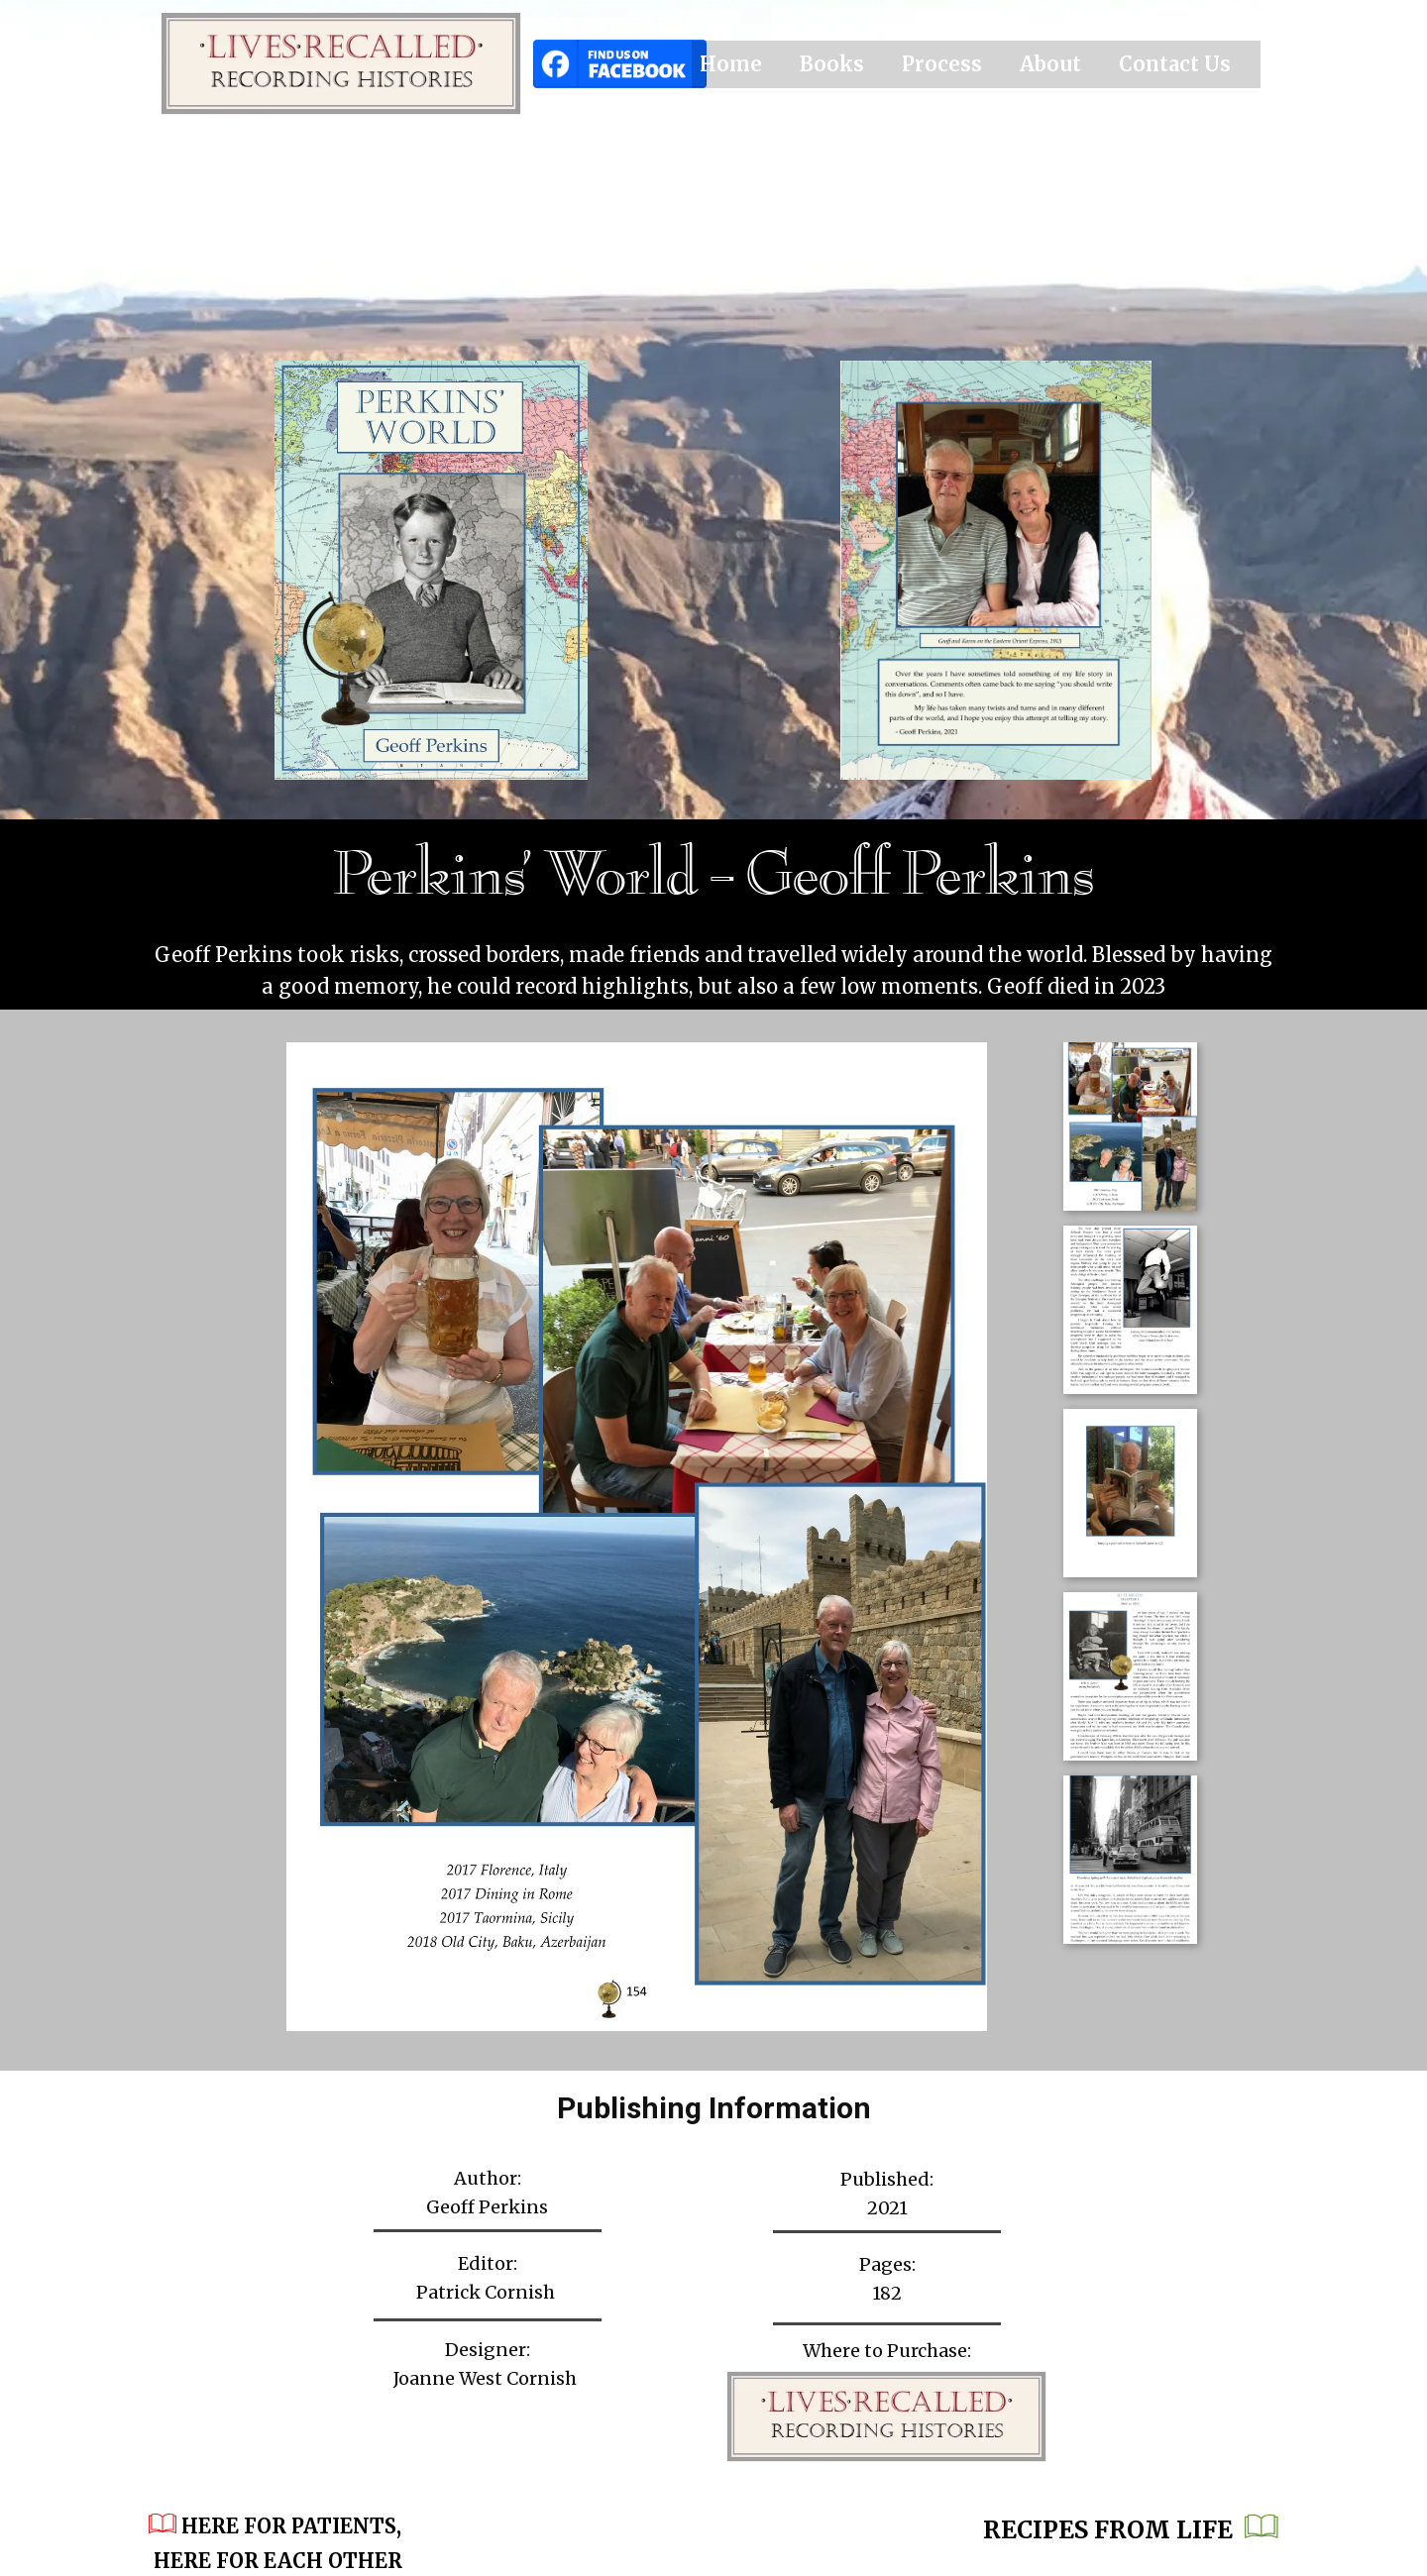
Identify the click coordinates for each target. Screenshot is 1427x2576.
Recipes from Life (1130, 2531)
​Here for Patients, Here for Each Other (277, 2541)
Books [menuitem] (832, 64)
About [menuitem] (1050, 64)
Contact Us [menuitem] (1175, 64)
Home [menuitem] (731, 64)
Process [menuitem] (942, 64)
